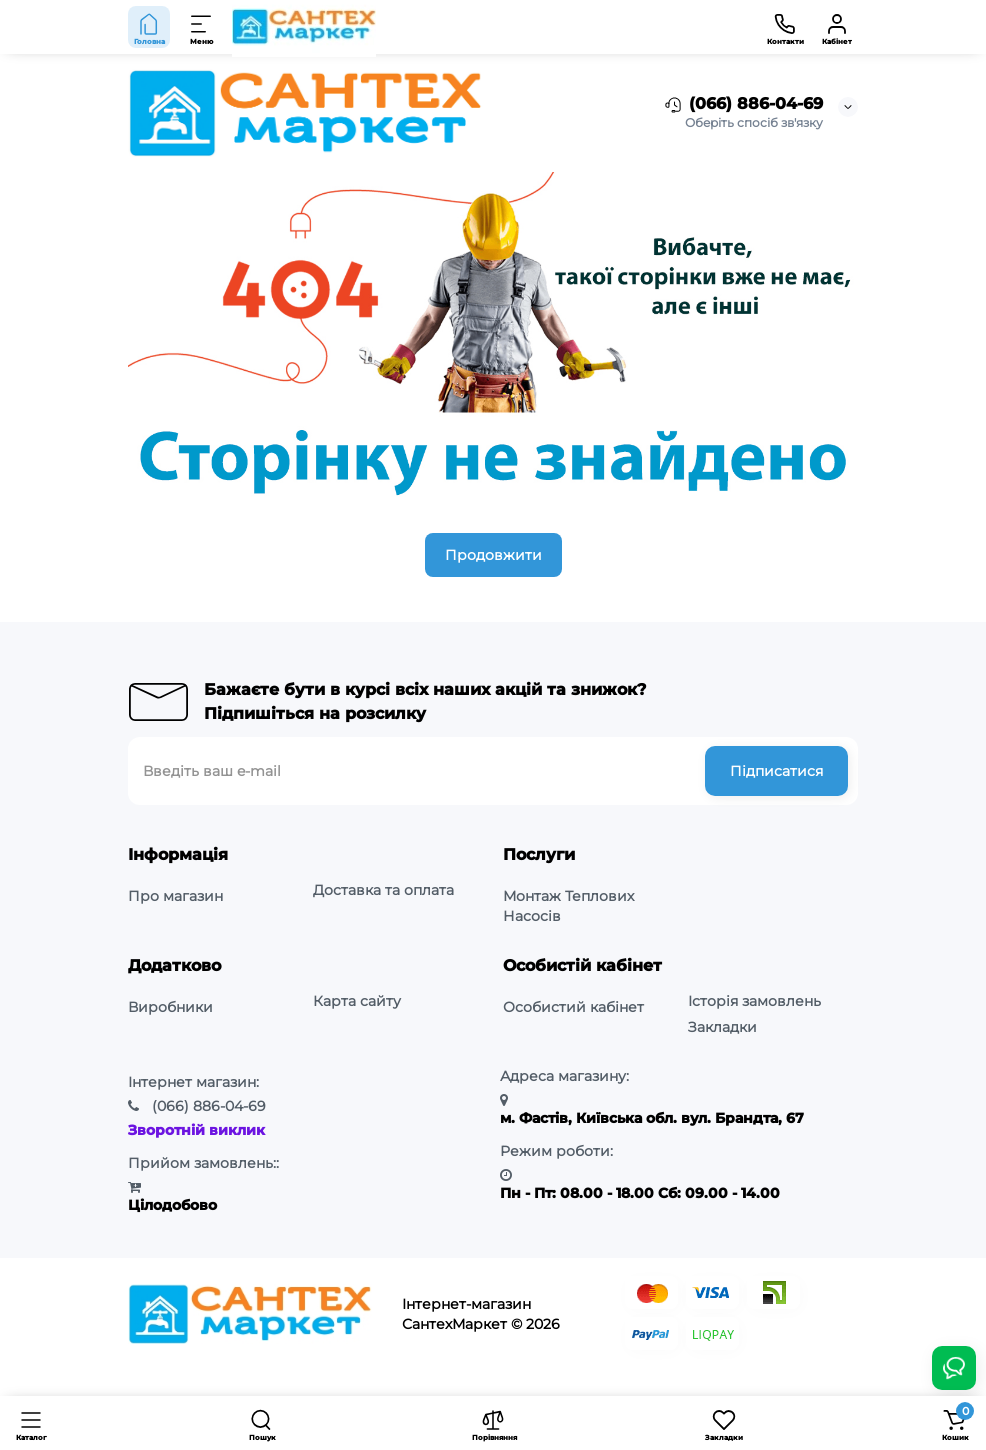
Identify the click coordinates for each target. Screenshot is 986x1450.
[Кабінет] (837, 27)
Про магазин (175, 896)
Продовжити (493, 555)
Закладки (722, 1027)
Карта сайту (357, 1001)
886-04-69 (209, 1106)
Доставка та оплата (383, 890)
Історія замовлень (754, 1001)
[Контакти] (785, 27)
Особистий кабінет (573, 1007)
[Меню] (202, 27)
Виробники (170, 1007)
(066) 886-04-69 (742, 105)
